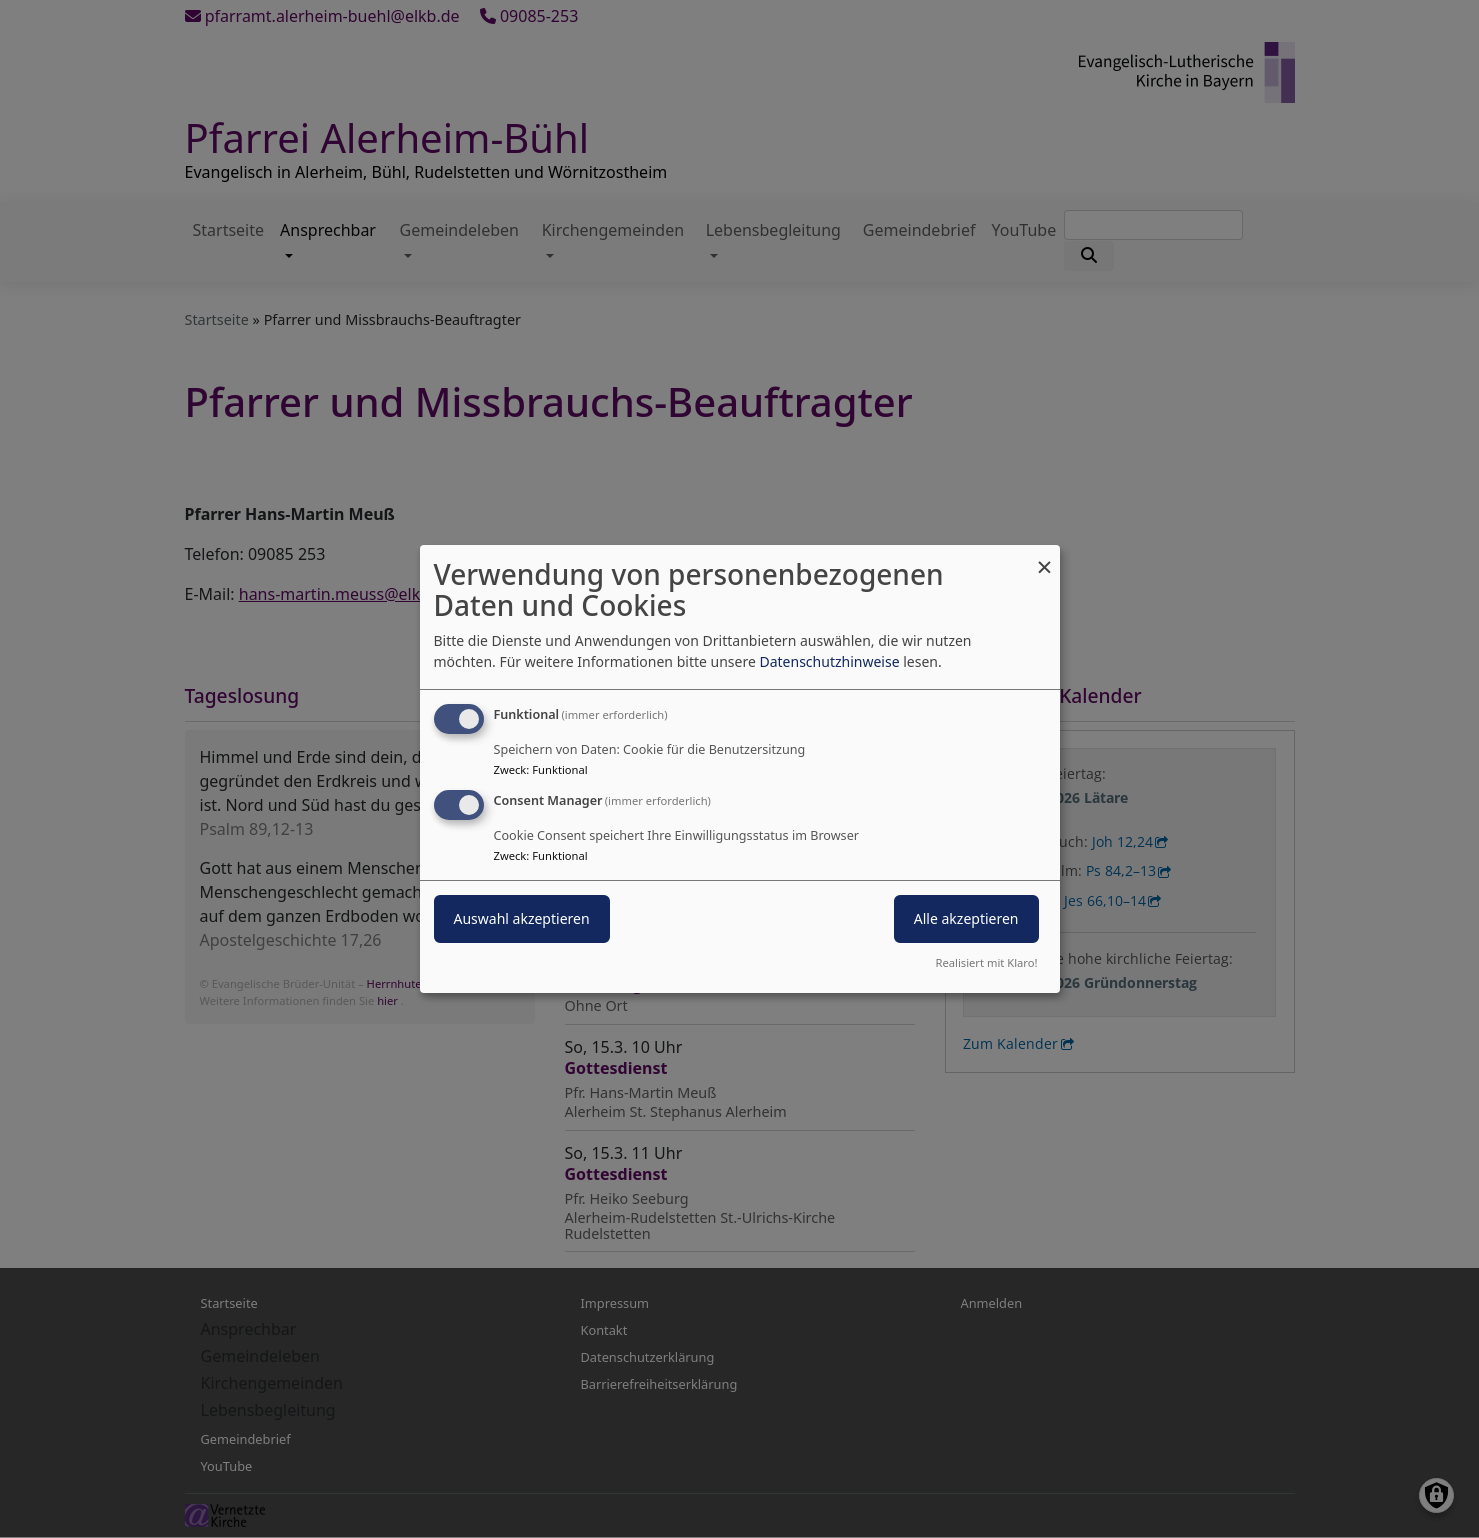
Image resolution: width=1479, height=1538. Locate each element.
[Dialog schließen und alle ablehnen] (1045, 557)
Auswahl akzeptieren (522, 918)
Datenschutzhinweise (829, 661)
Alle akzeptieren (966, 918)
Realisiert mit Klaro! (987, 962)
